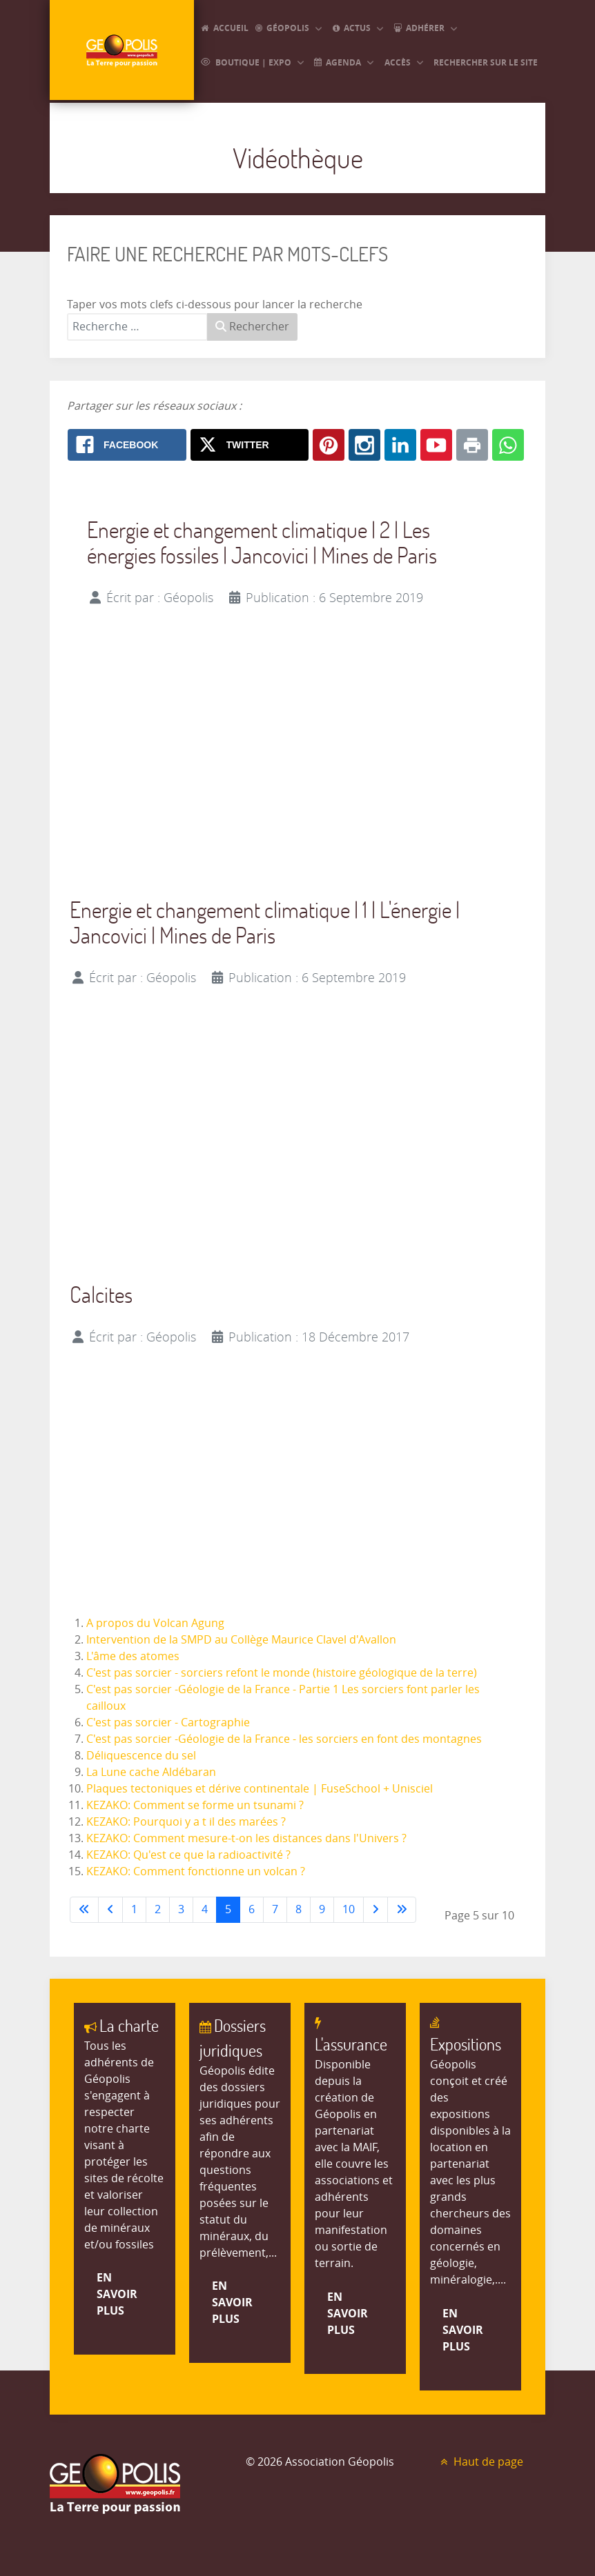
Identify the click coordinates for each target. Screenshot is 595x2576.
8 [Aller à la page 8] (298, 1909)
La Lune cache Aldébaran (151, 1772)
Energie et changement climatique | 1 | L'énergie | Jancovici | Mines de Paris (265, 922)
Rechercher (252, 326)
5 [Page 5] (228, 1909)
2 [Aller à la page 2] (158, 1909)
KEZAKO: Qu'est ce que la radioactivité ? (188, 1854)
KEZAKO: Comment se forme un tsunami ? (195, 1805)
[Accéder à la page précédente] (110, 1910)
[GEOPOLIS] (122, 50)
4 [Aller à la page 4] (205, 1909)
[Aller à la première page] (84, 1910)
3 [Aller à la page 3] (181, 1909)
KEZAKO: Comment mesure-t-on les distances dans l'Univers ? (246, 1838)
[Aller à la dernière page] (401, 1910)
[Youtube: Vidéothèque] (436, 445)
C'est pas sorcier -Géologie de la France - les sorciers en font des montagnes (284, 1739)
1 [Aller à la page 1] (134, 1909)
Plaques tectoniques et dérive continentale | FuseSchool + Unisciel (259, 1788)
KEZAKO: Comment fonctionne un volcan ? (195, 1871)
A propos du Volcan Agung (155, 1623)
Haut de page (480, 2461)
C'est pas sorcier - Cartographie (168, 1722)
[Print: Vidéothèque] (472, 445)
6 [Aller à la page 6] (251, 1909)
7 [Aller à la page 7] (275, 1909)
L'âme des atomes (132, 1656)
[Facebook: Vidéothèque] (127, 445)
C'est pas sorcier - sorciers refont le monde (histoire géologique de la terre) (281, 1672)
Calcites (101, 1294)
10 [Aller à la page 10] (348, 1909)
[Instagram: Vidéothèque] (364, 445)
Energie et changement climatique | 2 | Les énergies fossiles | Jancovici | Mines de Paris (262, 542)
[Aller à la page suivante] (375, 1910)
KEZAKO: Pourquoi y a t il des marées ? (186, 1821)
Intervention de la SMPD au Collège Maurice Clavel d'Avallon (241, 1639)
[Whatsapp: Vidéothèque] (508, 445)
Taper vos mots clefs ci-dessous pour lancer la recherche (214, 304)
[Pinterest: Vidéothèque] (328, 445)
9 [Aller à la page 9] (322, 1909)
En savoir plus (117, 2294)
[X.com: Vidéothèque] (250, 445)
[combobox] (137, 327)
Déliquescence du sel (141, 1755)
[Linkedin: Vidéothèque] (400, 445)
